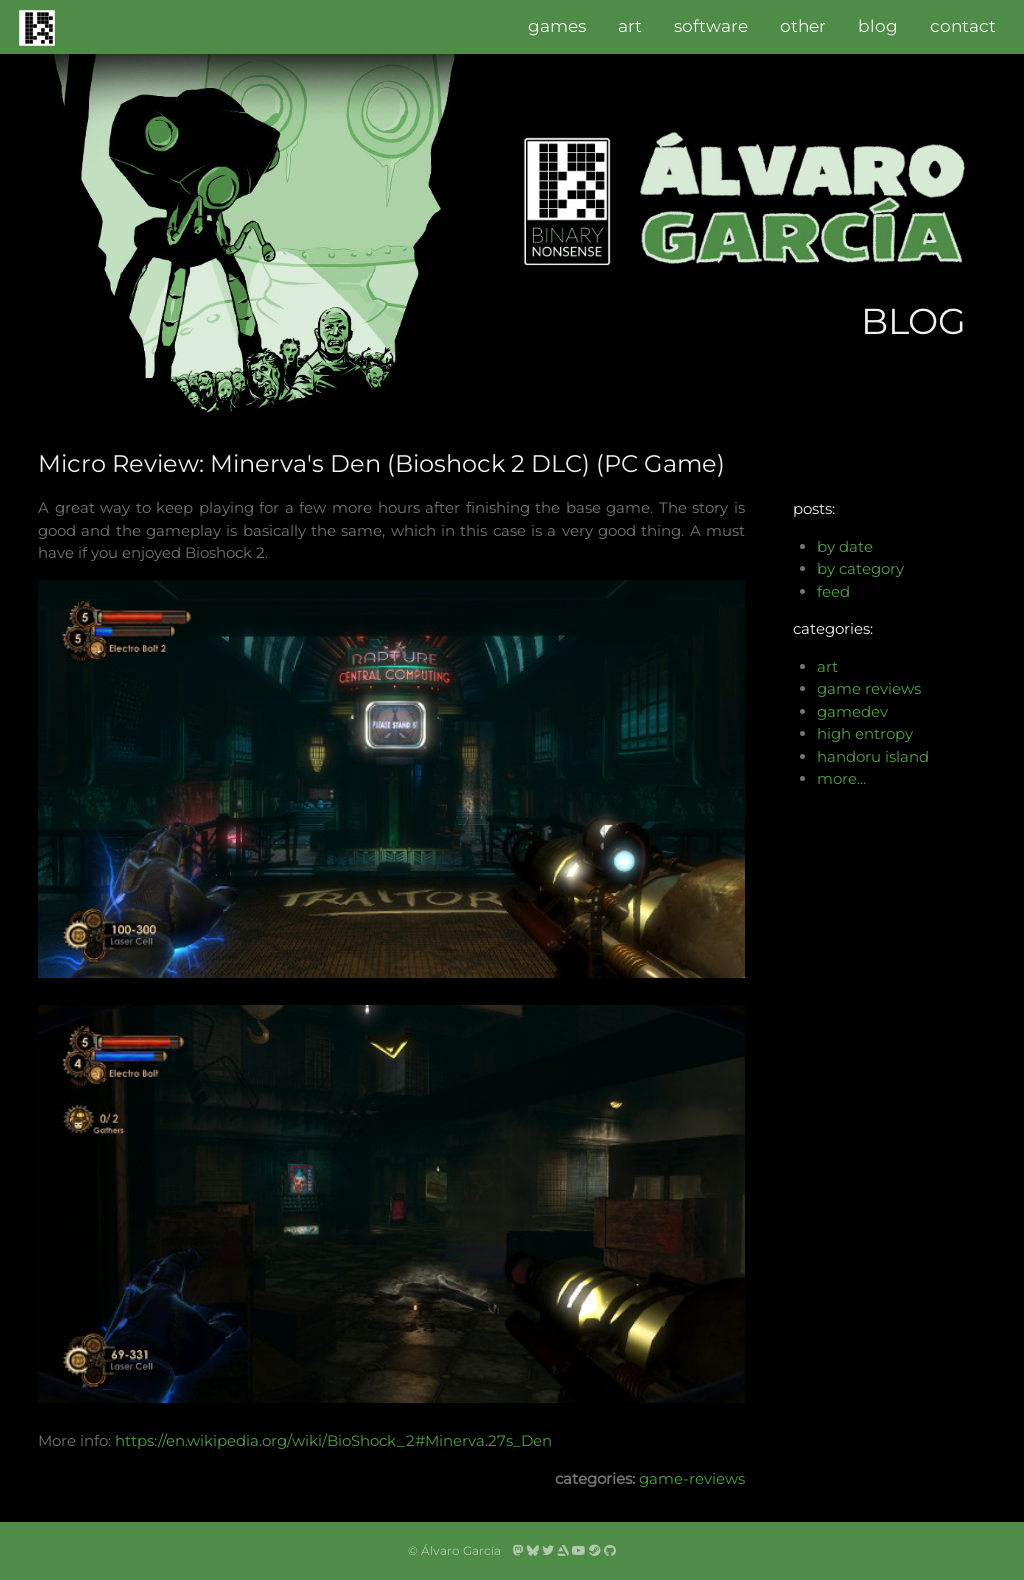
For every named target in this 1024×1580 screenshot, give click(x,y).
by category (860, 568)
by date (845, 546)
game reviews (869, 688)
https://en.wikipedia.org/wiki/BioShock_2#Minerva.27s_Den (333, 1440)
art (630, 26)
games (557, 26)
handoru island (873, 756)
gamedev (852, 711)
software (711, 26)
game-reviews (692, 1478)
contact (963, 26)
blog (878, 26)
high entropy (865, 733)
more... (841, 778)
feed (833, 591)
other (803, 26)
